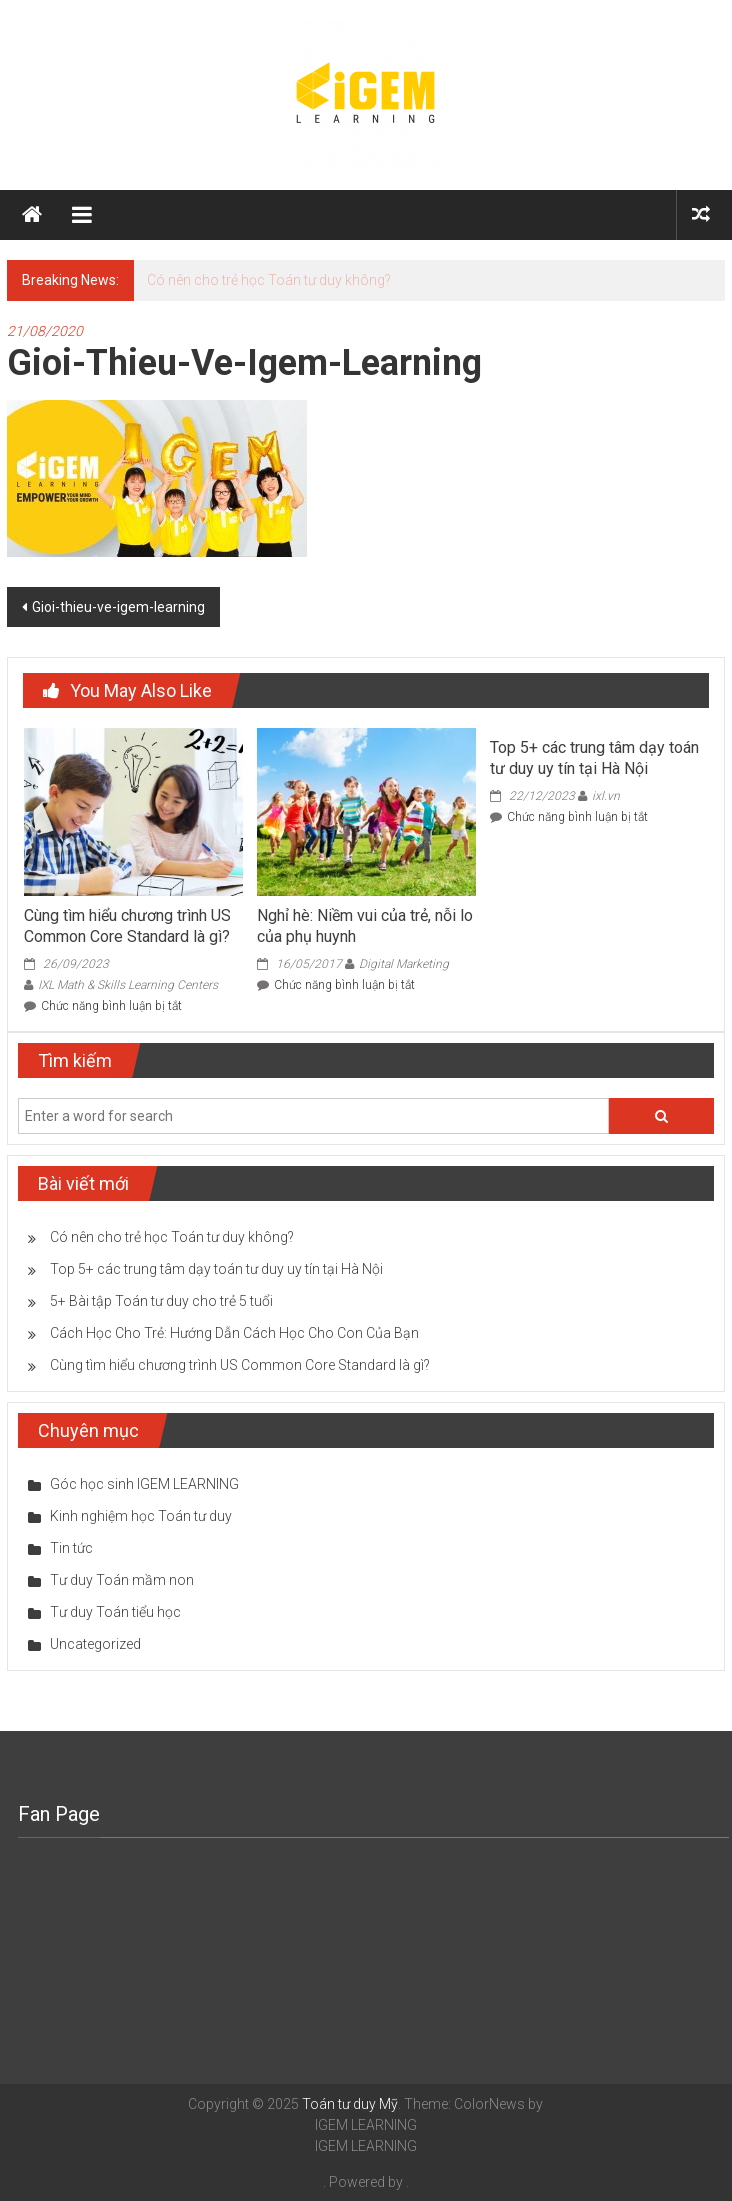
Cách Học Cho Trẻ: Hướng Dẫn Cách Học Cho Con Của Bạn (234, 1333)
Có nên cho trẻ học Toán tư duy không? (269, 280)
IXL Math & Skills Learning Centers (128, 985)
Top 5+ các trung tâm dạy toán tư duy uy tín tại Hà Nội (594, 758)
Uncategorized (95, 1644)
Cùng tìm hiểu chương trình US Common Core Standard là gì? (127, 926)
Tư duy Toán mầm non (122, 1580)
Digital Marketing (404, 964)
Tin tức (71, 1548)
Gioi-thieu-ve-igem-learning (118, 607)
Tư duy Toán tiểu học (115, 1612)
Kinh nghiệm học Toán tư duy (141, 1516)
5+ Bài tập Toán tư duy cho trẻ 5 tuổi (161, 1301)
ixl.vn (606, 796)
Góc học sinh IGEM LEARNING (144, 1484)
